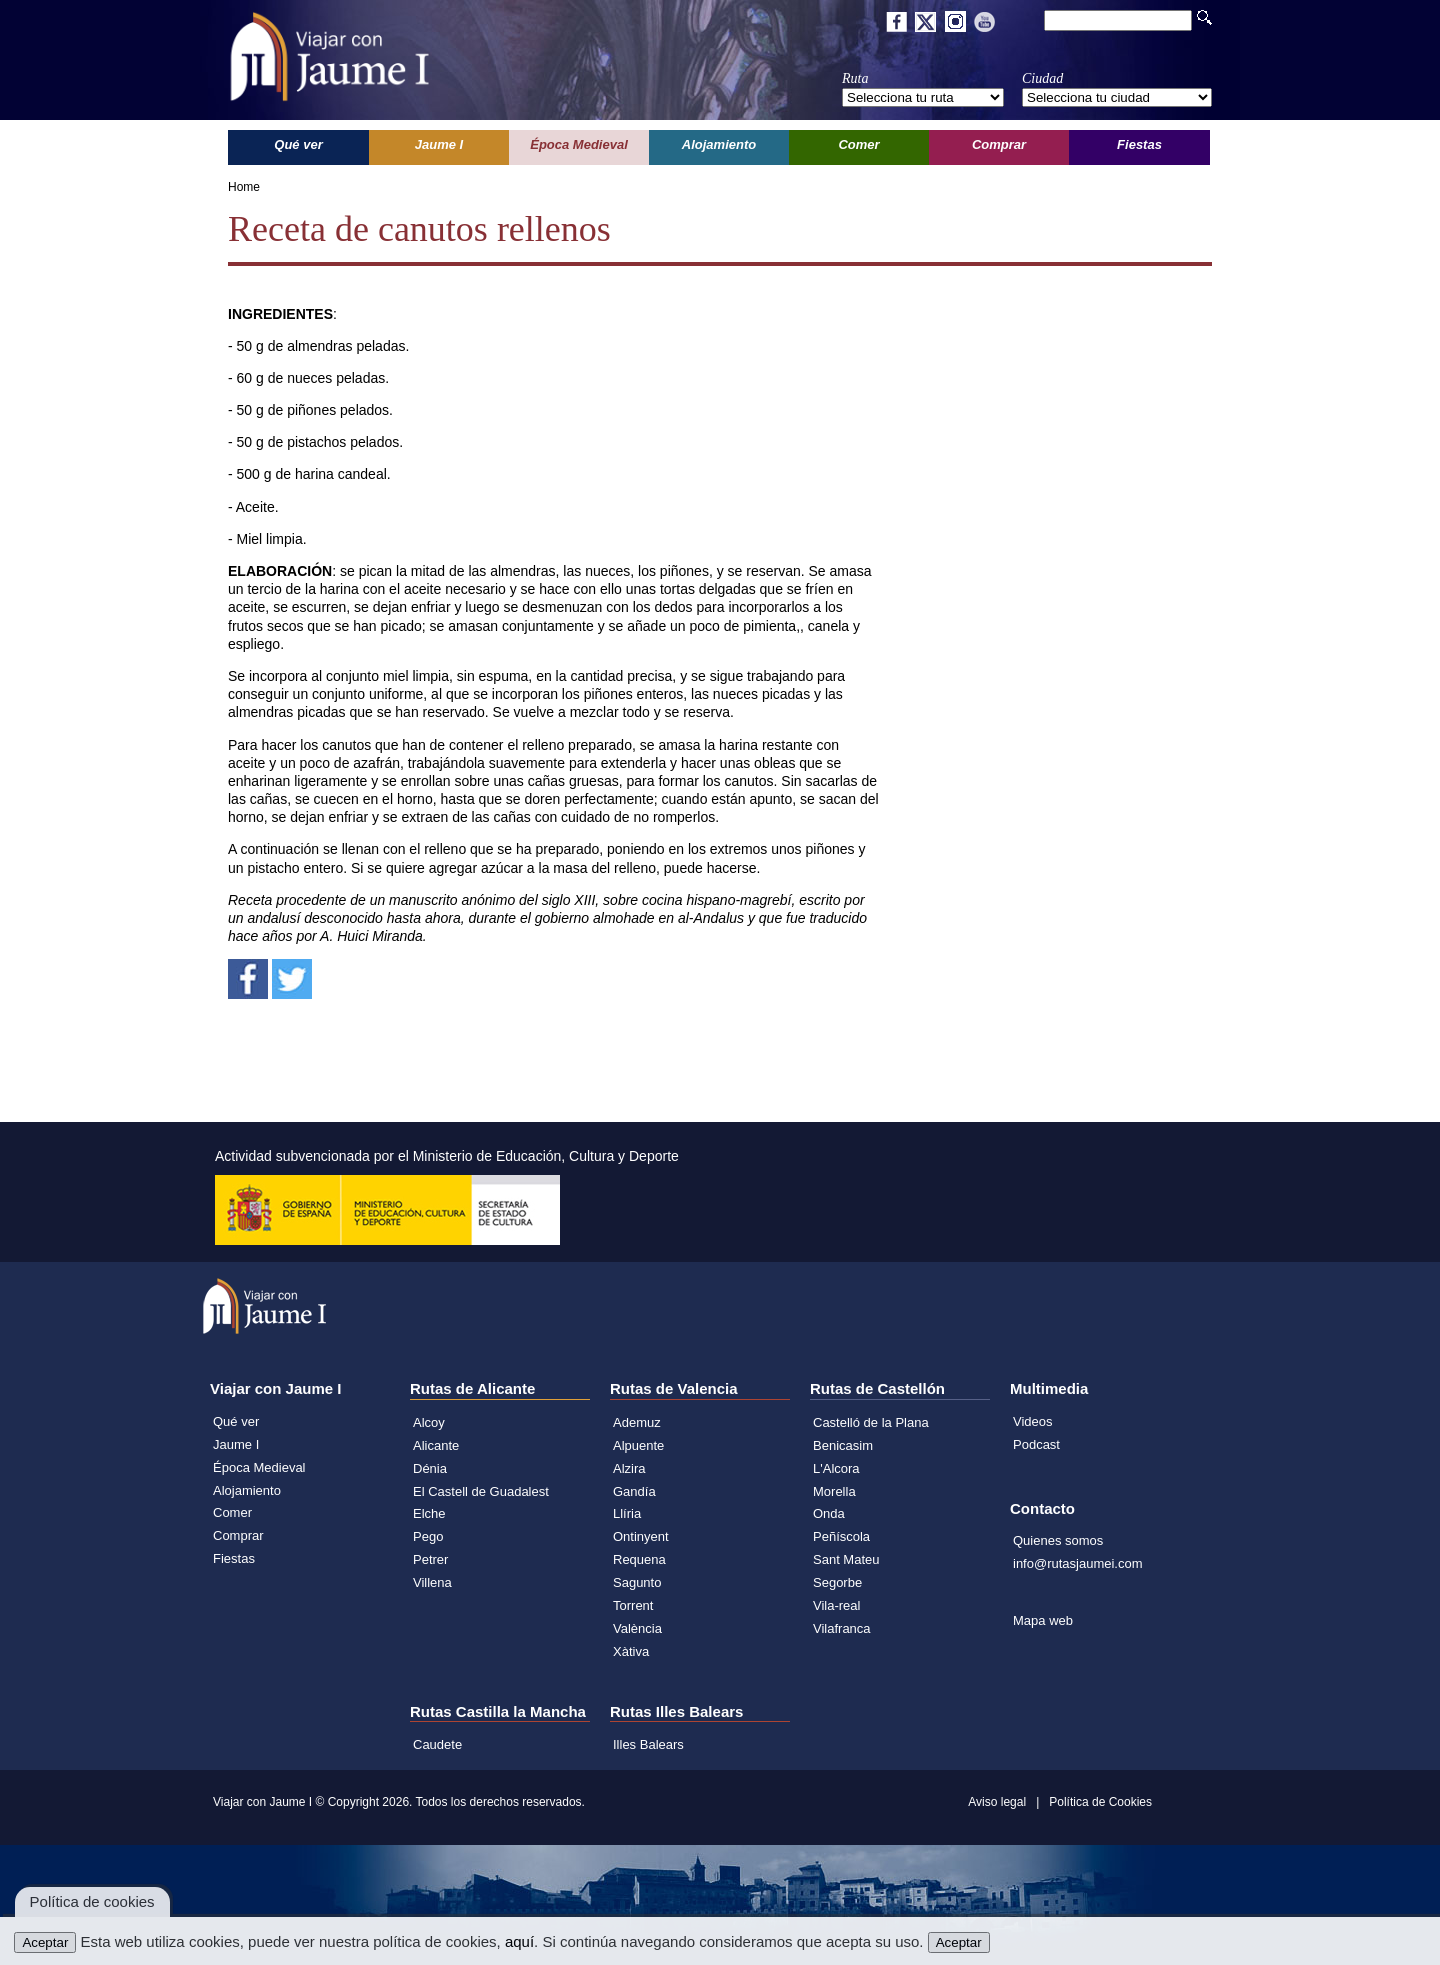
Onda (829, 1513)
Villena (432, 1582)
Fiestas (234, 1558)
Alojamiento (247, 1490)
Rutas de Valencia (674, 1388)
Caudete (437, 1744)
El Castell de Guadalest (481, 1491)
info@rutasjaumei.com (1078, 1563)
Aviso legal (997, 1802)
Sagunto (637, 1582)
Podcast (1036, 1444)
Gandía (634, 1491)
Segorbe (837, 1582)
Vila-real (836, 1605)
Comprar (238, 1535)
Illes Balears (648, 1744)
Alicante (436, 1445)
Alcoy (429, 1422)
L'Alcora (836, 1468)
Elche (429, 1513)
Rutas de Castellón (877, 1388)
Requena (639, 1559)
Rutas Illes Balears (676, 1711)
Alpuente (638, 1445)
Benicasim (843, 1445)
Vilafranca (842, 1628)
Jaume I (236, 1444)
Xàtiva (631, 1651)
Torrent (633, 1605)
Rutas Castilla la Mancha (498, 1711)
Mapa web (1043, 1620)
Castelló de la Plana (871, 1422)
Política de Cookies (1100, 1802)
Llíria (627, 1513)
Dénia (430, 1468)
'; (923, 97)
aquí (519, 1941)
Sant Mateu (846, 1559)
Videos (1033, 1421)
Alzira (629, 1468)
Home (244, 187)
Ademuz (637, 1422)
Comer (232, 1512)
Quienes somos (1058, 1540)
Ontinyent (641, 1536)
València (637, 1628)
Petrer (430, 1559)
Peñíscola (841, 1536)
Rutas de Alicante (472, 1388)
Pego (428, 1536)
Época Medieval (259, 1467)
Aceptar (45, 1942)
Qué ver (236, 1421)
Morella (834, 1491)
